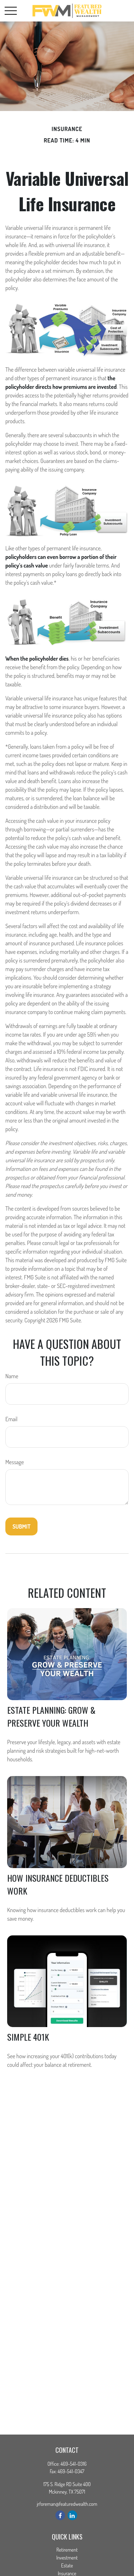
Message (14, 1462)
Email (11, 1419)
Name (11, 1376)
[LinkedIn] (72, 2515)
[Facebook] (60, 2515)
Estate (67, 2565)
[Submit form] (21, 1526)
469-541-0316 (73, 2464)
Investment (67, 2558)
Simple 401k (28, 2036)
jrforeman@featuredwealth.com (67, 2504)
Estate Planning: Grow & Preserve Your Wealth (51, 1716)
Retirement (67, 2550)
